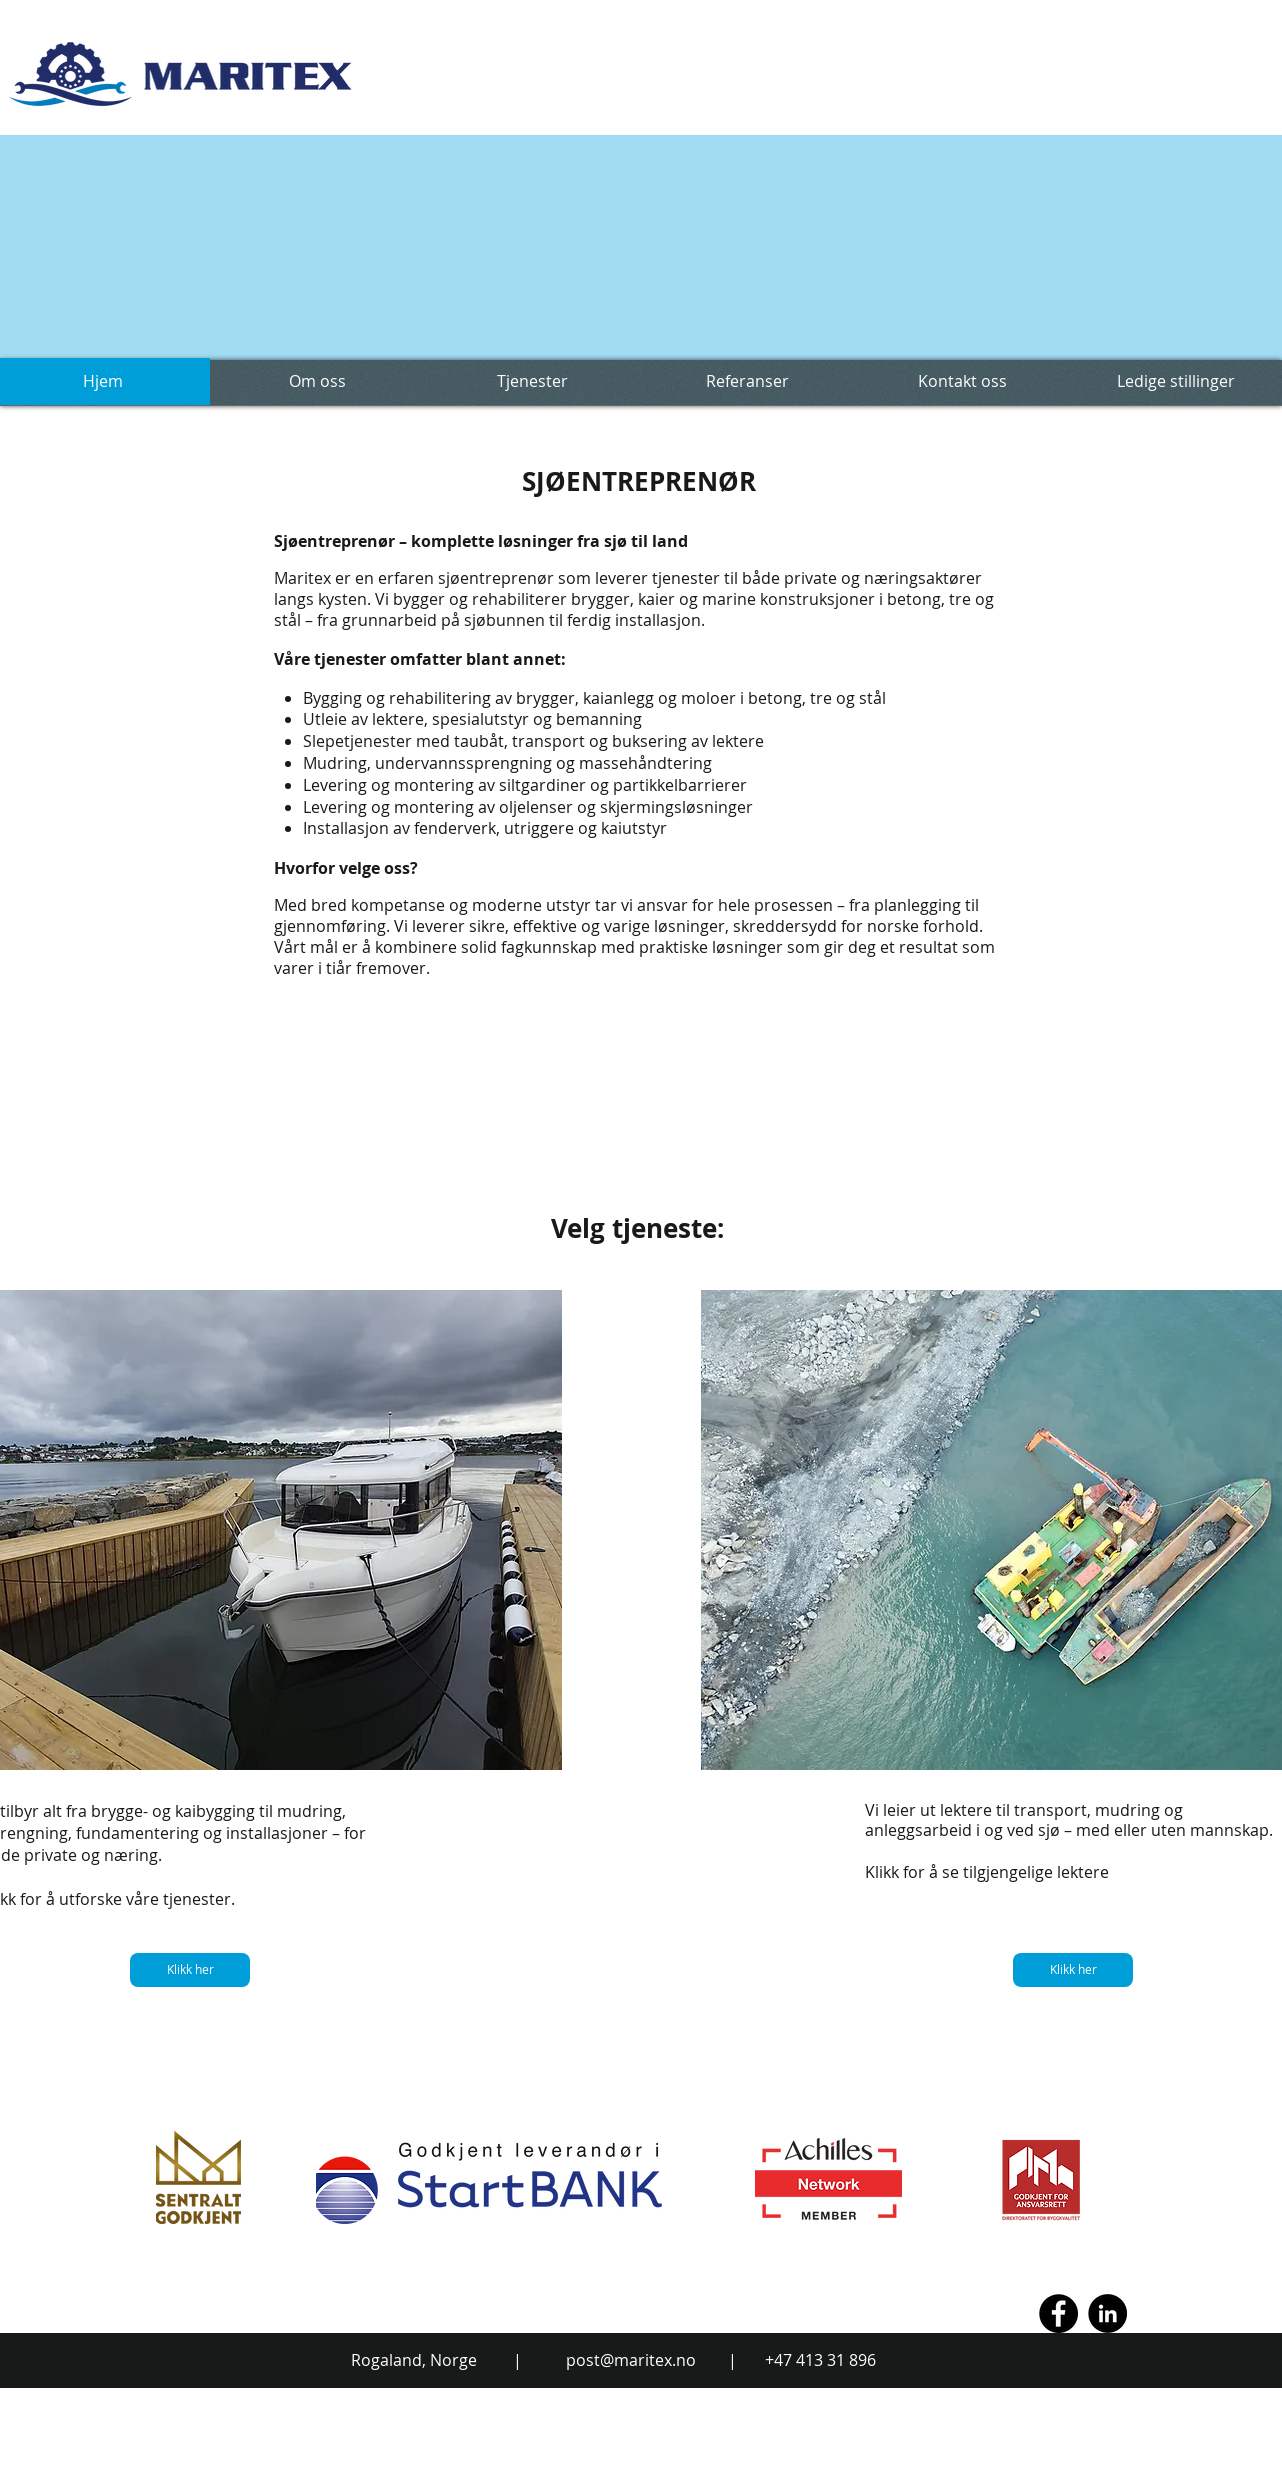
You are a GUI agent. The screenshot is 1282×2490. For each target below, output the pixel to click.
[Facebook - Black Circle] (1058, 2313)
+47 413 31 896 (820, 2360)
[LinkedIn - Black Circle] (1107, 2313)
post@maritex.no (631, 2360)
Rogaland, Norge (414, 2360)
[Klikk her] (190, 1970)
